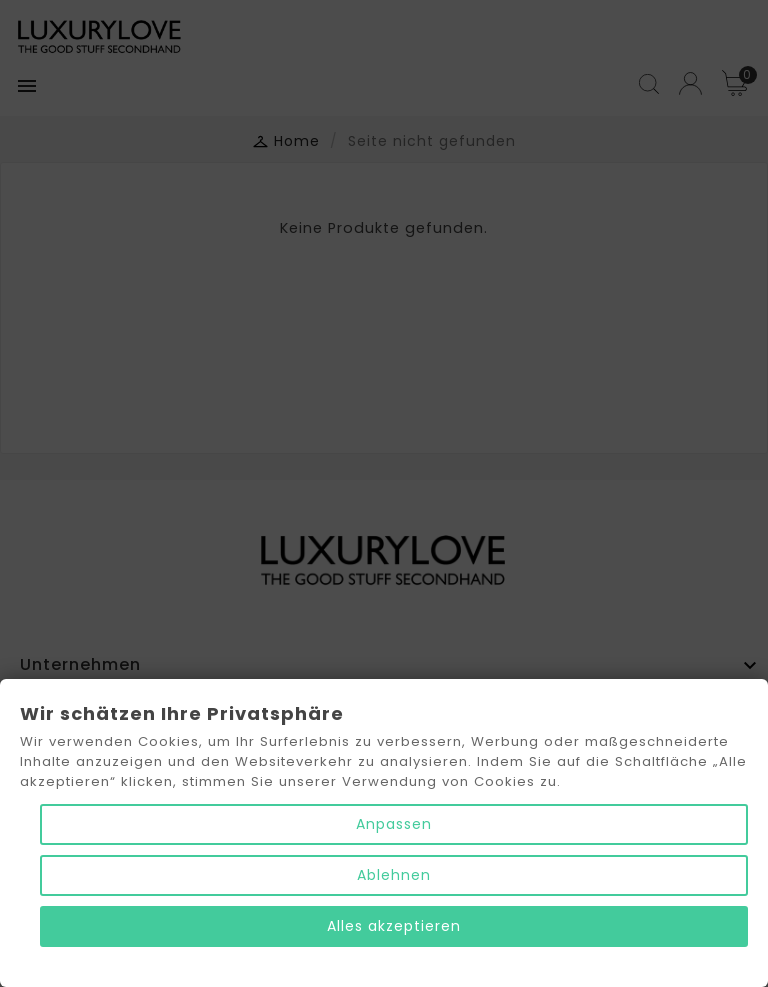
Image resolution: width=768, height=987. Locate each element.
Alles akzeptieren (394, 926)
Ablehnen (394, 875)
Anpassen (394, 824)
